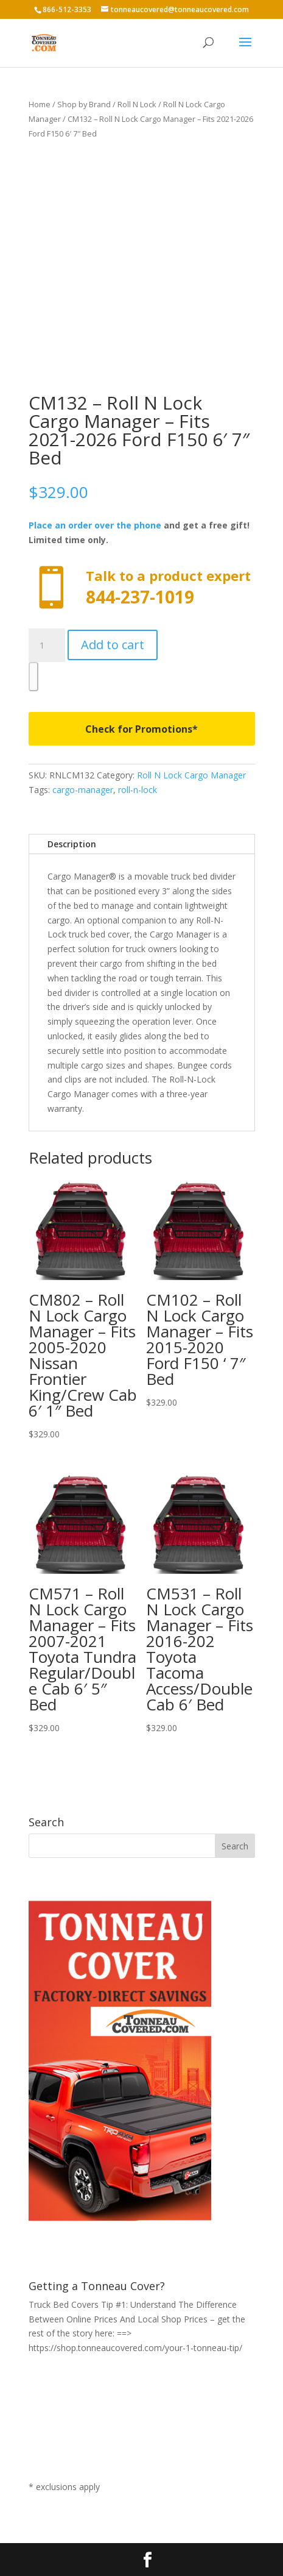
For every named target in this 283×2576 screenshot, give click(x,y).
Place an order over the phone (95, 525)
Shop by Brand (84, 104)
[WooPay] (33, 676)
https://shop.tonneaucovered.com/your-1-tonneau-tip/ (135, 2348)
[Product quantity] (47, 645)
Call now (142, 588)
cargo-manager (82, 789)
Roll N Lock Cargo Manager (191, 775)
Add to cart (112, 644)
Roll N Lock (136, 104)
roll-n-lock (137, 789)
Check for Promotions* (141, 729)
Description (71, 844)
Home (40, 104)
